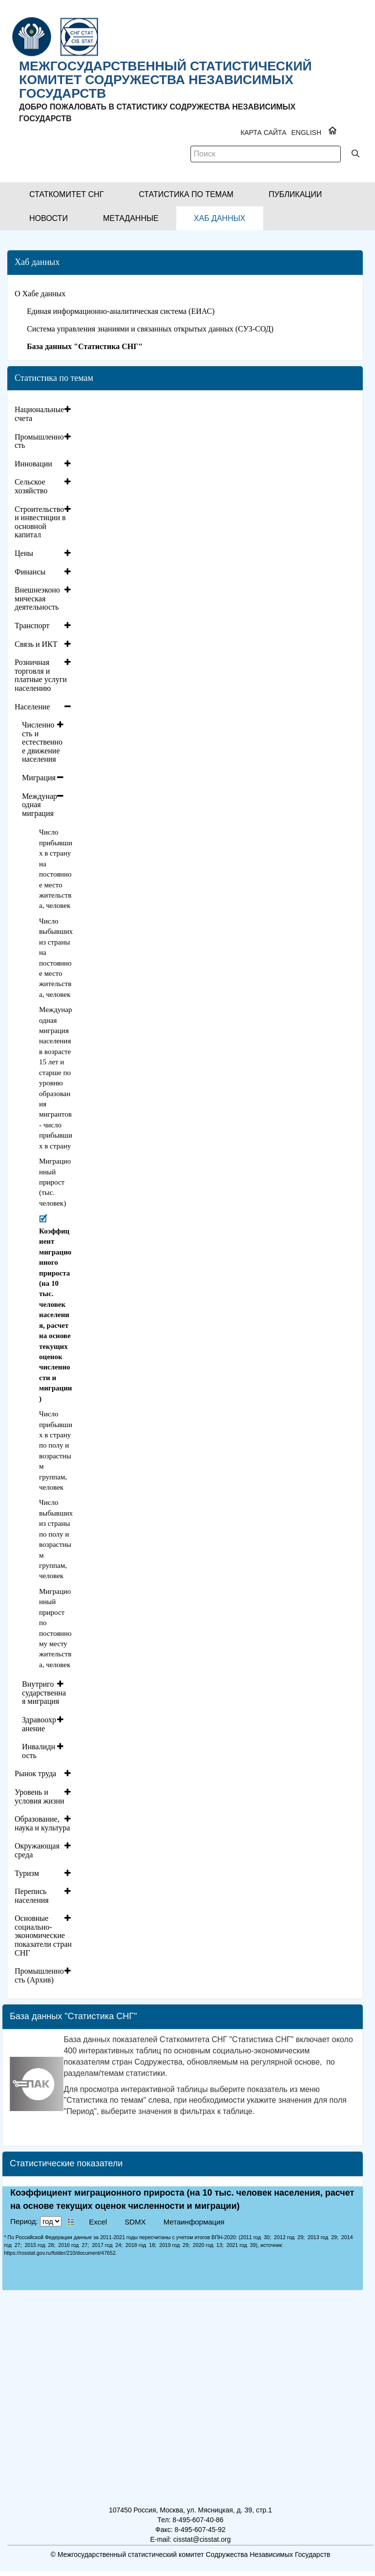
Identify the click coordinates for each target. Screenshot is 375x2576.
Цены (24, 553)
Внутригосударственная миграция (44, 1692)
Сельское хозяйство (31, 486)
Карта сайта (263, 132)
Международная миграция (39, 804)
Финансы (30, 572)
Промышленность (39, 441)
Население (32, 707)
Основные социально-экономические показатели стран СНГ (43, 1935)
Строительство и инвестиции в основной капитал (40, 522)
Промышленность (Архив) (39, 1975)
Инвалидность (38, 1751)
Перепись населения (32, 1895)
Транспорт (32, 625)
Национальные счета (39, 413)
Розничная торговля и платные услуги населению (41, 675)
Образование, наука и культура (42, 1823)
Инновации (33, 464)
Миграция (39, 777)
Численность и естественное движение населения (42, 742)
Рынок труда (35, 1773)
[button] (66, 194)
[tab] (44, 413)
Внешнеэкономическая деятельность (37, 598)
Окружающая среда (37, 1850)
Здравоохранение (39, 1724)
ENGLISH (306, 132)
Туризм (27, 1873)
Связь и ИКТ (36, 644)
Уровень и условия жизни (39, 1796)
